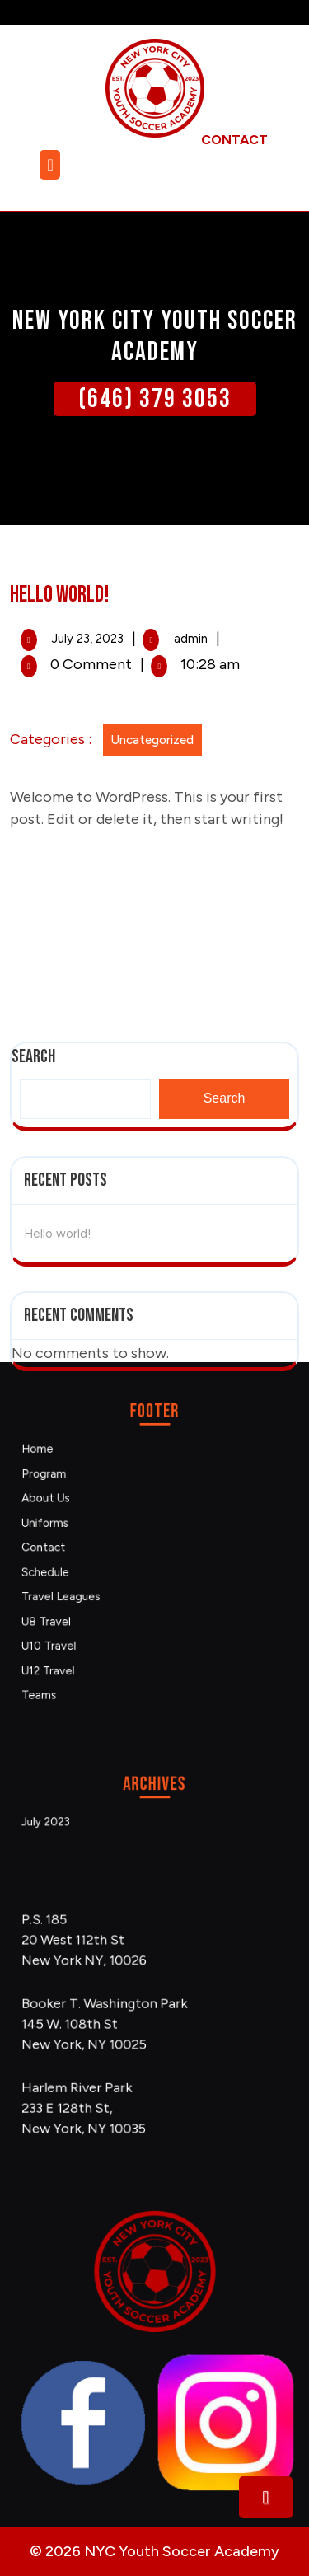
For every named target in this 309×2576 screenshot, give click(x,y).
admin (182, 638)
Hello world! (57, 499)
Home (80, 1487)
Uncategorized (144, 740)
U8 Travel (85, 1596)
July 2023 (85, 1818)
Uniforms (85, 1534)
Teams (81, 1643)
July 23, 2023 (79, 638)
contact (234, 140)
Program (84, 1502)
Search (225, 365)
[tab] (52, 165)
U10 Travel (87, 1612)
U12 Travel (87, 1627)
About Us (85, 1518)
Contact (84, 1549)
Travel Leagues (95, 1580)
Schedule (85, 1565)
